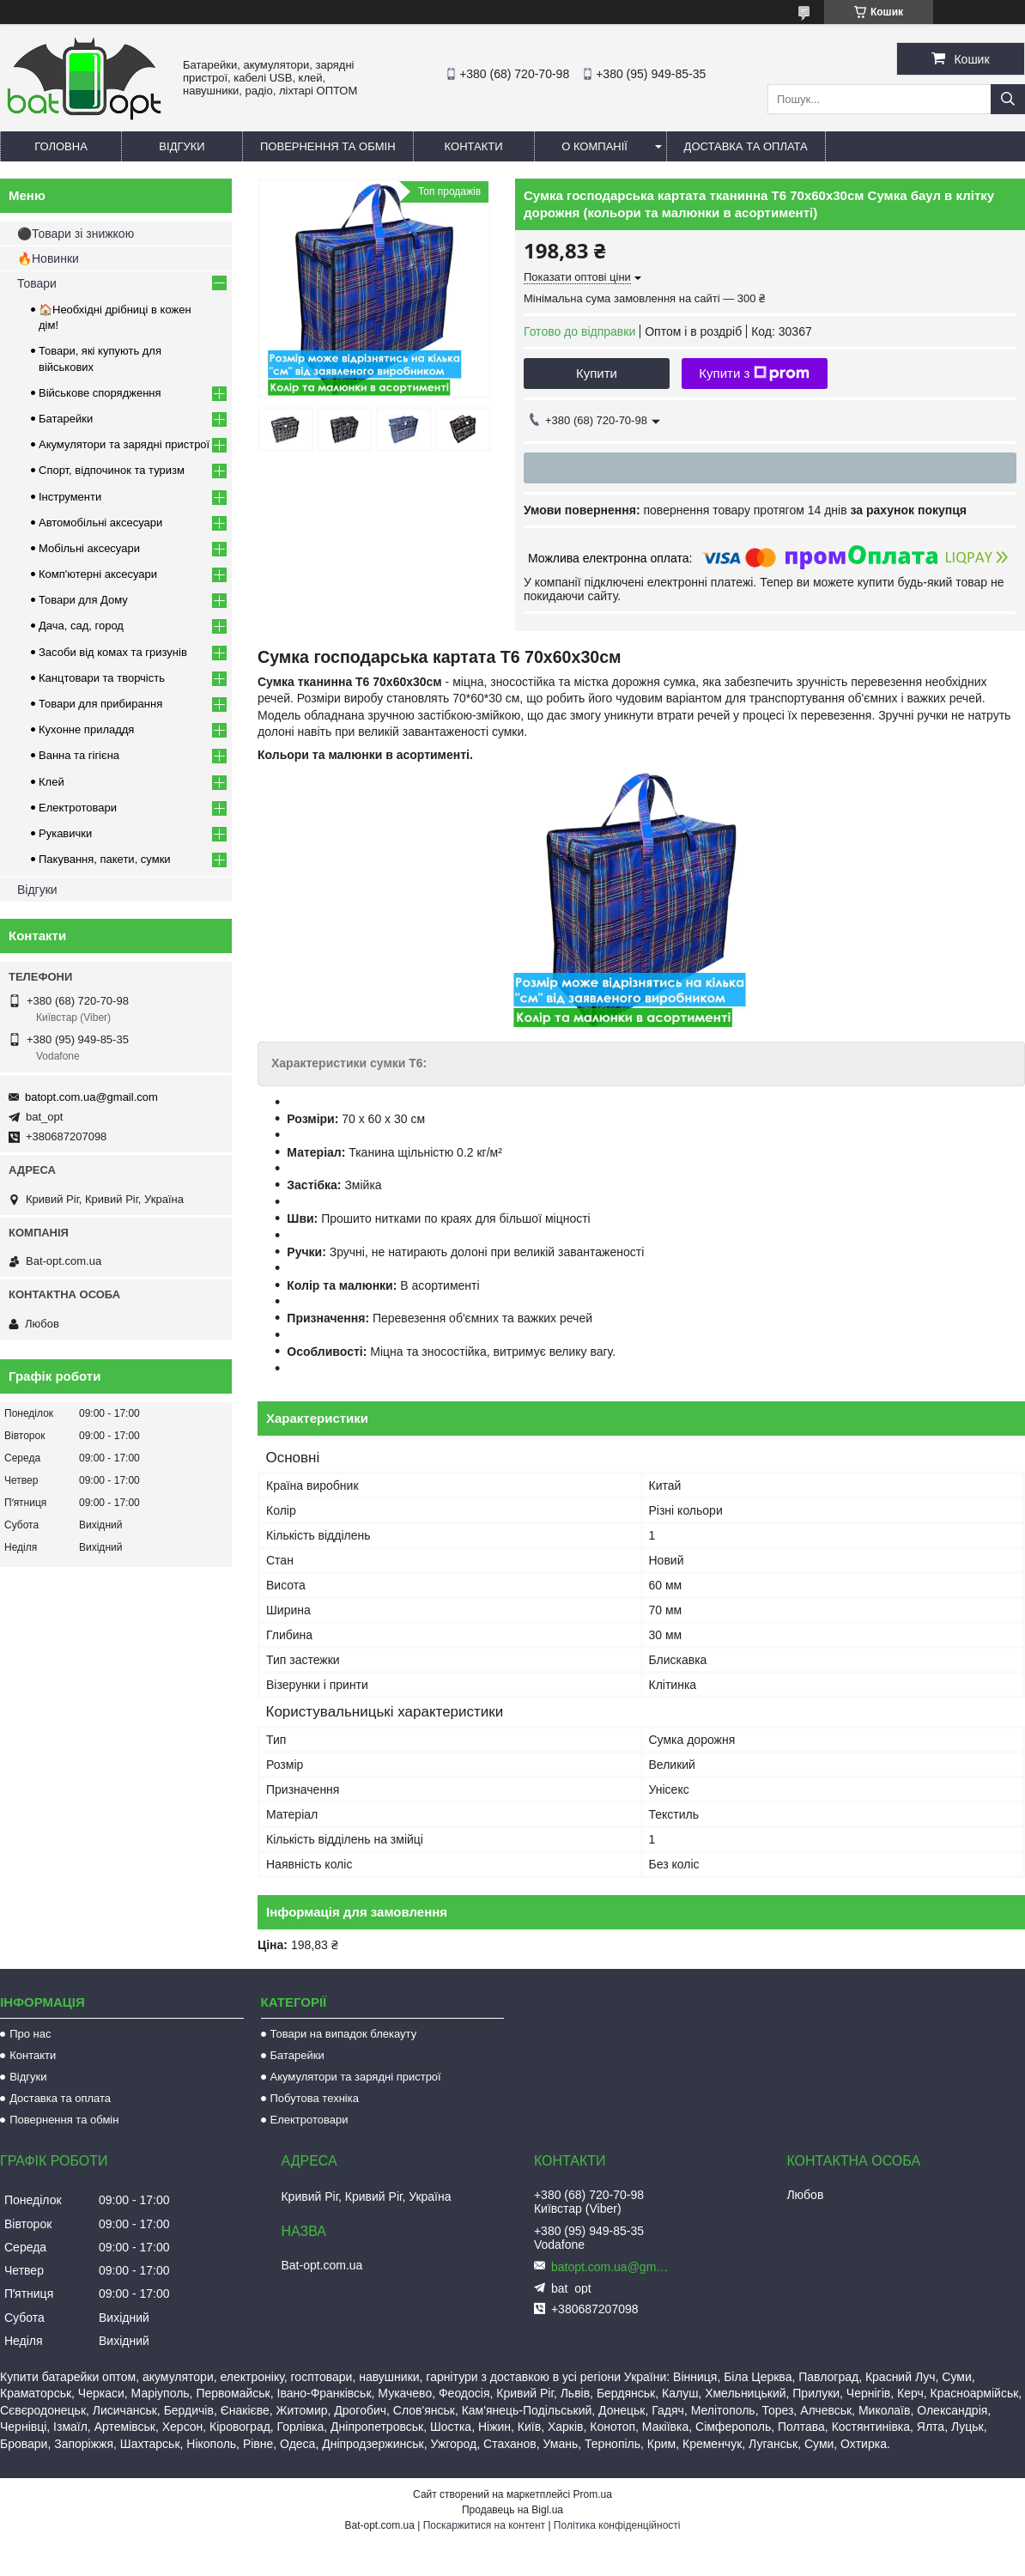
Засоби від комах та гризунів (113, 652)
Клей (51, 781)
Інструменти (70, 496)
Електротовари (78, 807)
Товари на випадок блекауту (343, 2033)
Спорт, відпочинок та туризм (112, 470)
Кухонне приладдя (86, 729)
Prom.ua (592, 2494)
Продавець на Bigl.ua (512, 2510)
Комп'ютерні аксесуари (98, 574)
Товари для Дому (83, 599)
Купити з (754, 373)
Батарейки (66, 418)
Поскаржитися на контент (484, 2525)
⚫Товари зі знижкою (75, 233)
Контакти (474, 146)
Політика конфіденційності (617, 2525)
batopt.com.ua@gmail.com (91, 1097)
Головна (61, 146)
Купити (596, 373)
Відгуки (181, 146)
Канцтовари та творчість (102, 677)
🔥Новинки (48, 258)
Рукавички (65, 833)
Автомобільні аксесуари (100, 522)
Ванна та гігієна (79, 755)
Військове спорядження (100, 392)
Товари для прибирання (100, 703)
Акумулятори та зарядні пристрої (124, 444)
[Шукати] (1008, 99)
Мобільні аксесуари (89, 548)
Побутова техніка (314, 2098)
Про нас (30, 2033)
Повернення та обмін (328, 146)
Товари (37, 283)
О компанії (594, 146)
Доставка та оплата (746, 146)
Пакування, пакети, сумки (105, 859)
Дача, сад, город (81, 625)
